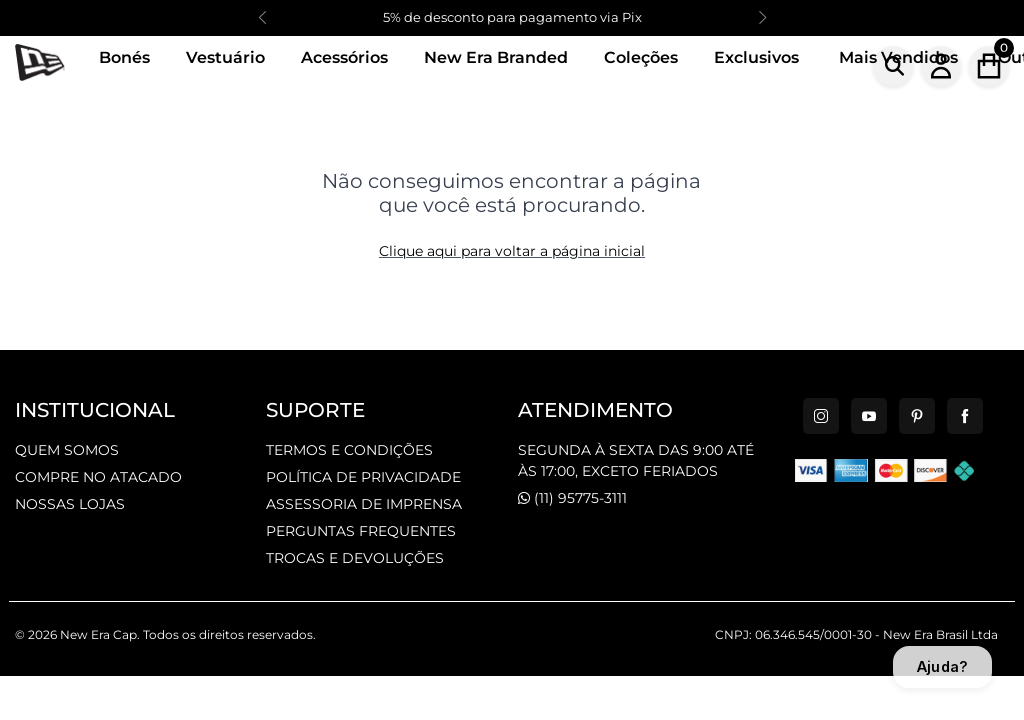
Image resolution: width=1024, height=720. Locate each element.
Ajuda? (942, 666)
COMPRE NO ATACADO (98, 477)
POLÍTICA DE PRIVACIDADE (363, 477)
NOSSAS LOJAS (70, 504)
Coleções (641, 57)
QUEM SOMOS (67, 450)
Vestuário (225, 57)
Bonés (124, 57)
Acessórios (344, 57)
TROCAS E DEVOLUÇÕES (355, 558)
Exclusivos (756, 57)
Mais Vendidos (898, 57)
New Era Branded (496, 57)
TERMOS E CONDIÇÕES (349, 450)
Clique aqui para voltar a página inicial (512, 251)
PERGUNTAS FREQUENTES (361, 531)
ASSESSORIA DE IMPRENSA (364, 504)
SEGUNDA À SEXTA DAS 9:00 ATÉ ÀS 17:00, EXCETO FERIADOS (636, 460)
